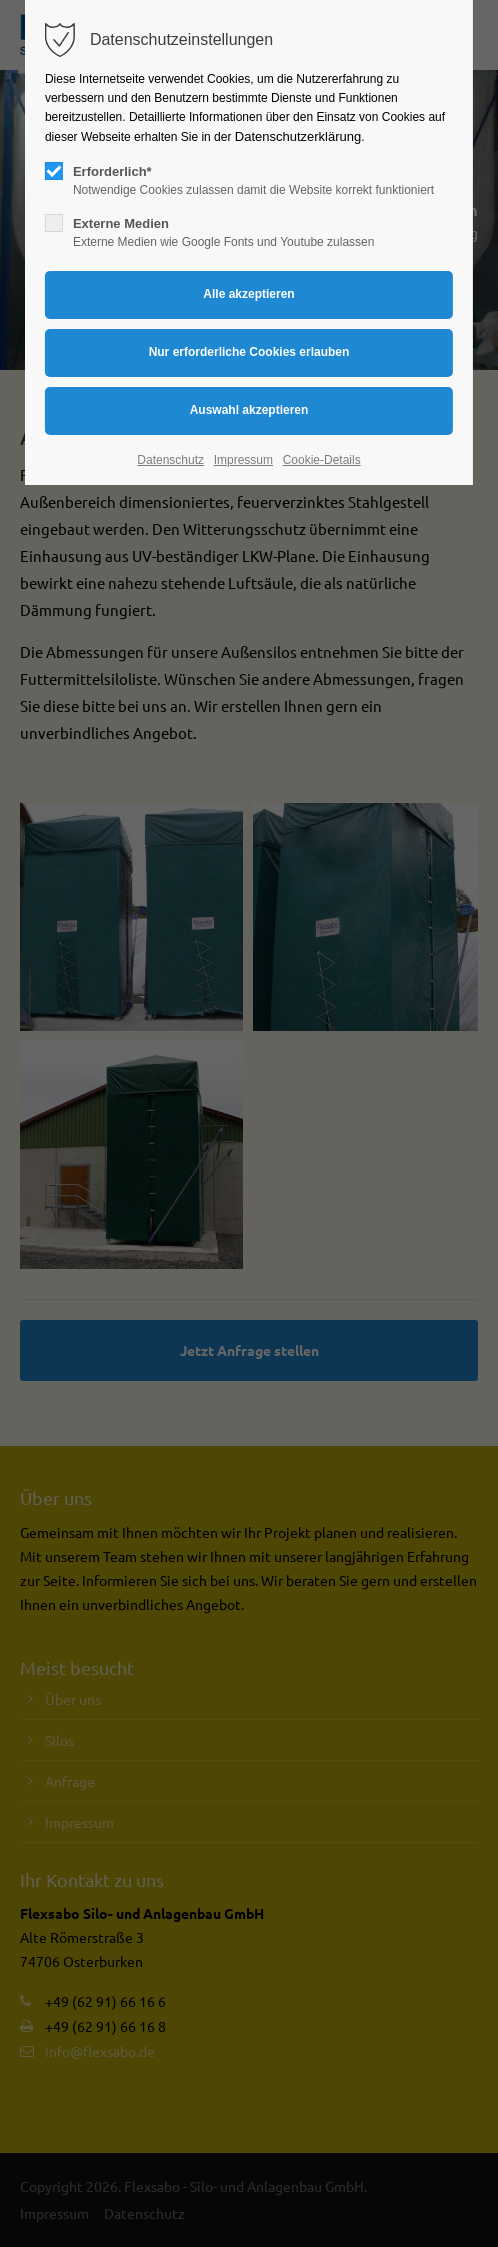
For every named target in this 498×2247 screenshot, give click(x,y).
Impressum (243, 460)
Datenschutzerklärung (298, 136)
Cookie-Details (322, 460)
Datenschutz (170, 460)
